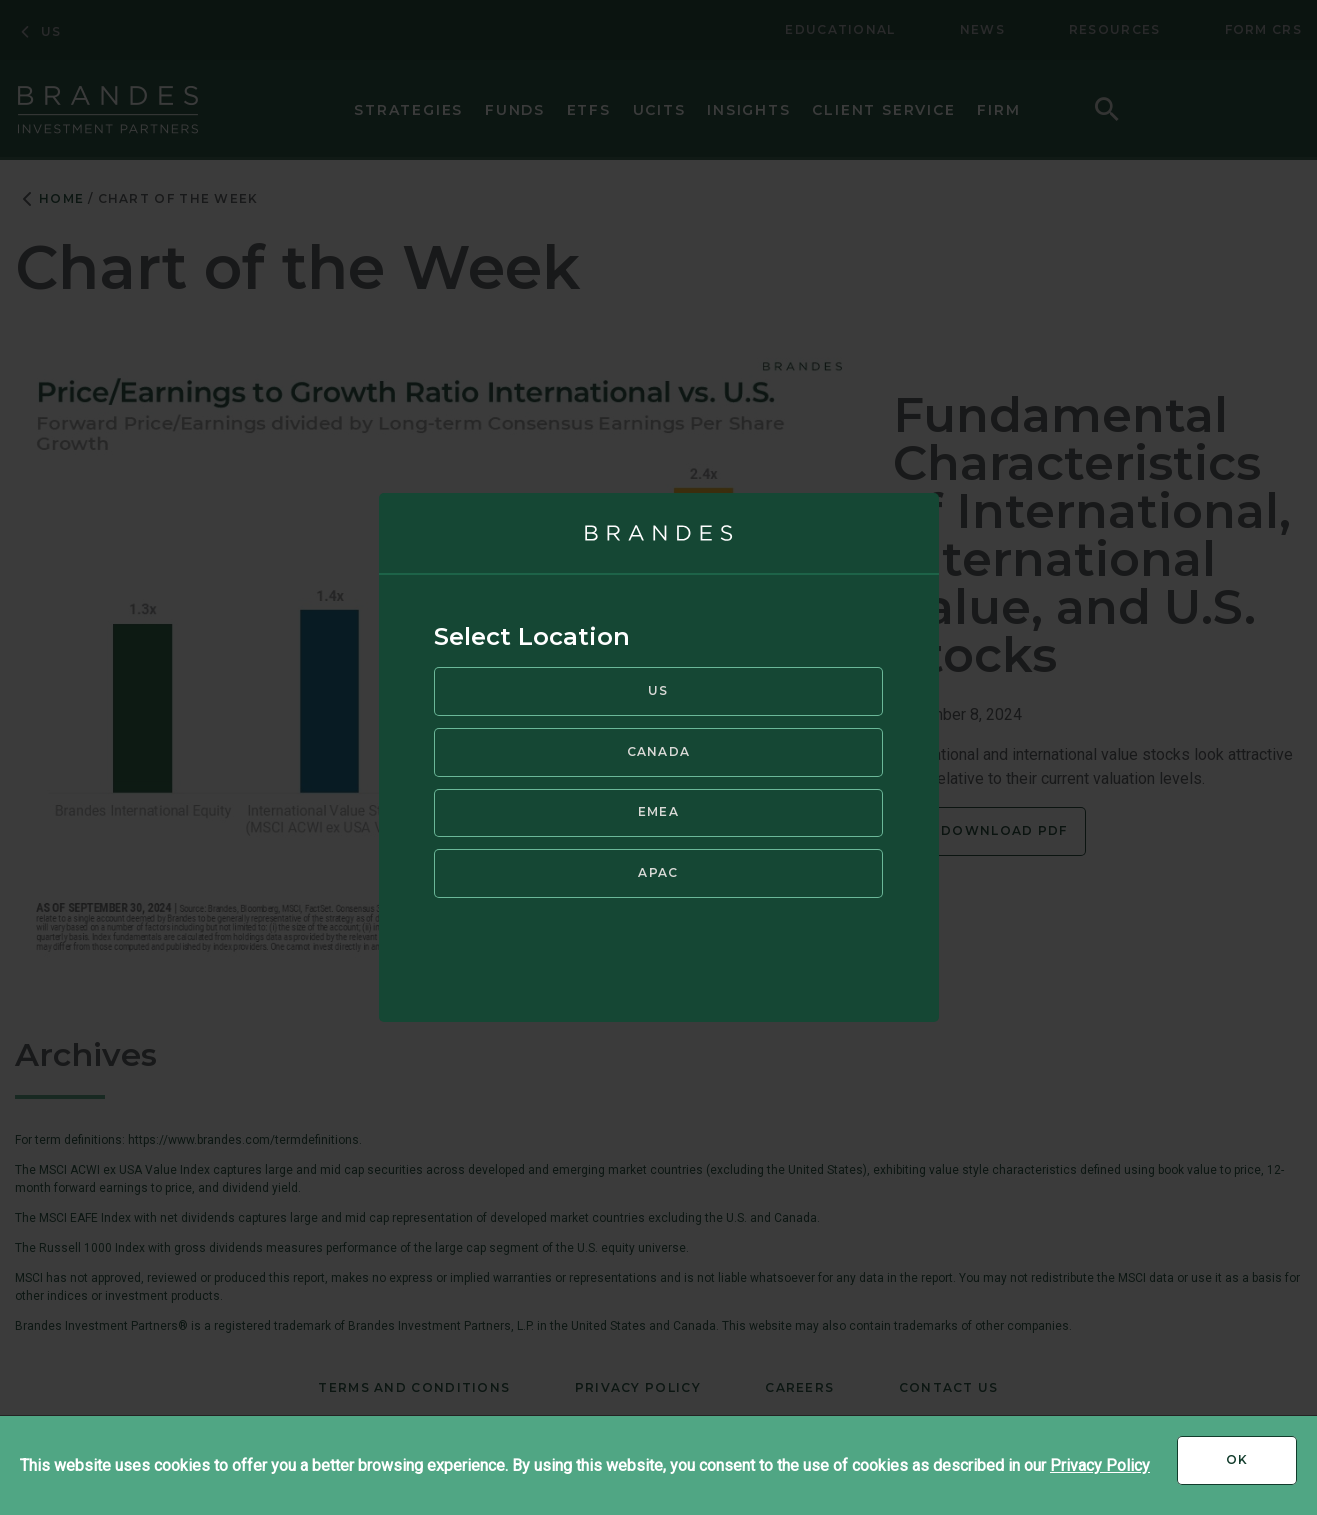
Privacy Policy (1100, 1465)
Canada (659, 751)
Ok (1261, 1467)
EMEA (658, 811)
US (658, 690)
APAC (658, 872)
